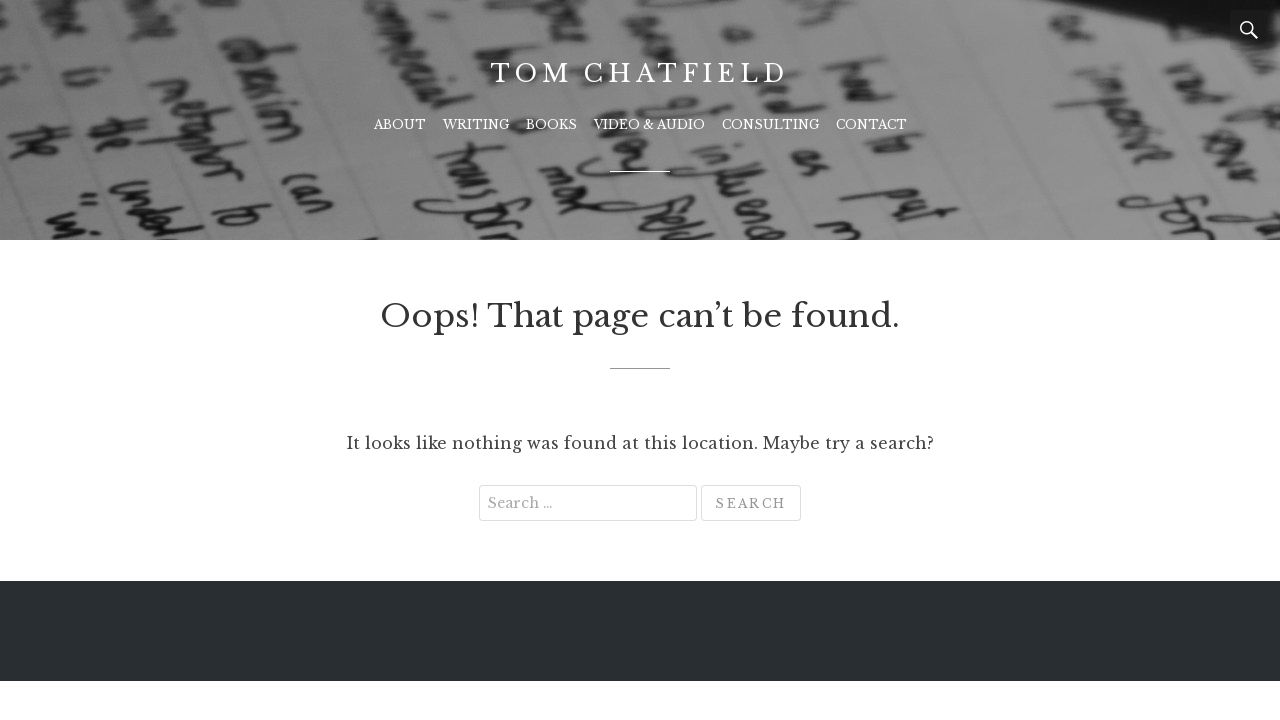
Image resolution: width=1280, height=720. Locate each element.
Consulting (770, 124)
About (400, 124)
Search (1250, 30)
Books (551, 124)
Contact (871, 124)
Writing (476, 124)
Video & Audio (649, 124)
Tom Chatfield (639, 73)
